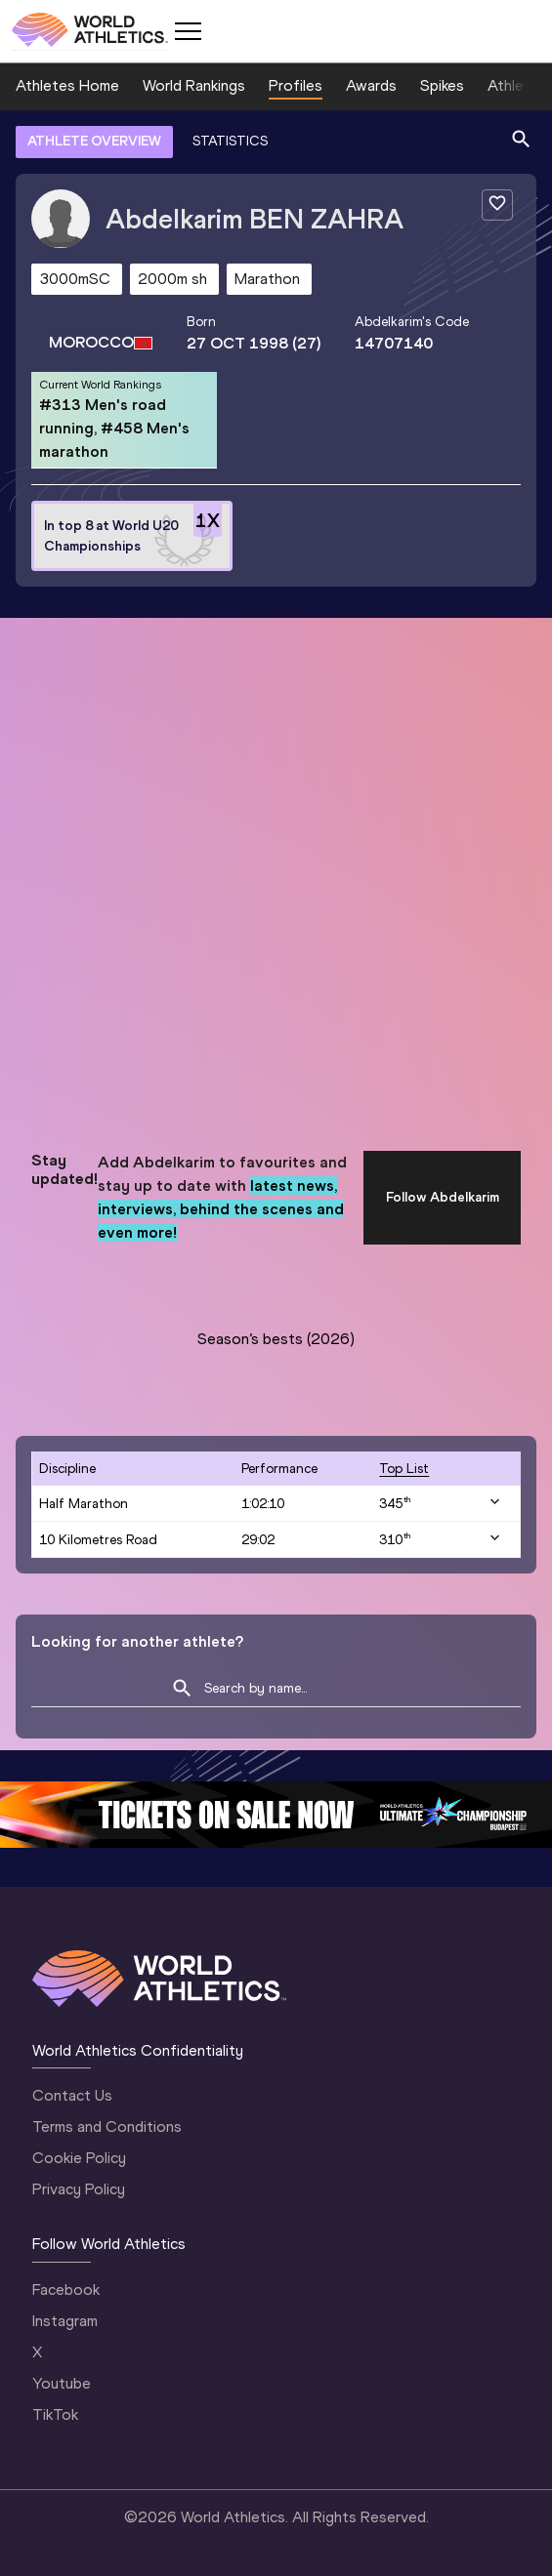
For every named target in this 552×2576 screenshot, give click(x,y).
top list (404, 1468)
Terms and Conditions (107, 2126)
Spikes (442, 85)
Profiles (295, 85)
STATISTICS (230, 141)
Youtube (61, 2383)
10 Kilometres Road (98, 1540)
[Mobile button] (187, 31)
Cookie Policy (79, 2157)
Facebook (66, 2289)
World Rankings (194, 85)
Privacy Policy (78, 2189)
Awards (371, 85)
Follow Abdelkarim (442, 1197)
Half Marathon (83, 1503)
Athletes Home (67, 85)
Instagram (65, 2320)
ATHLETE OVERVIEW (94, 141)
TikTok (55, 2414)
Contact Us (72, 2095)
